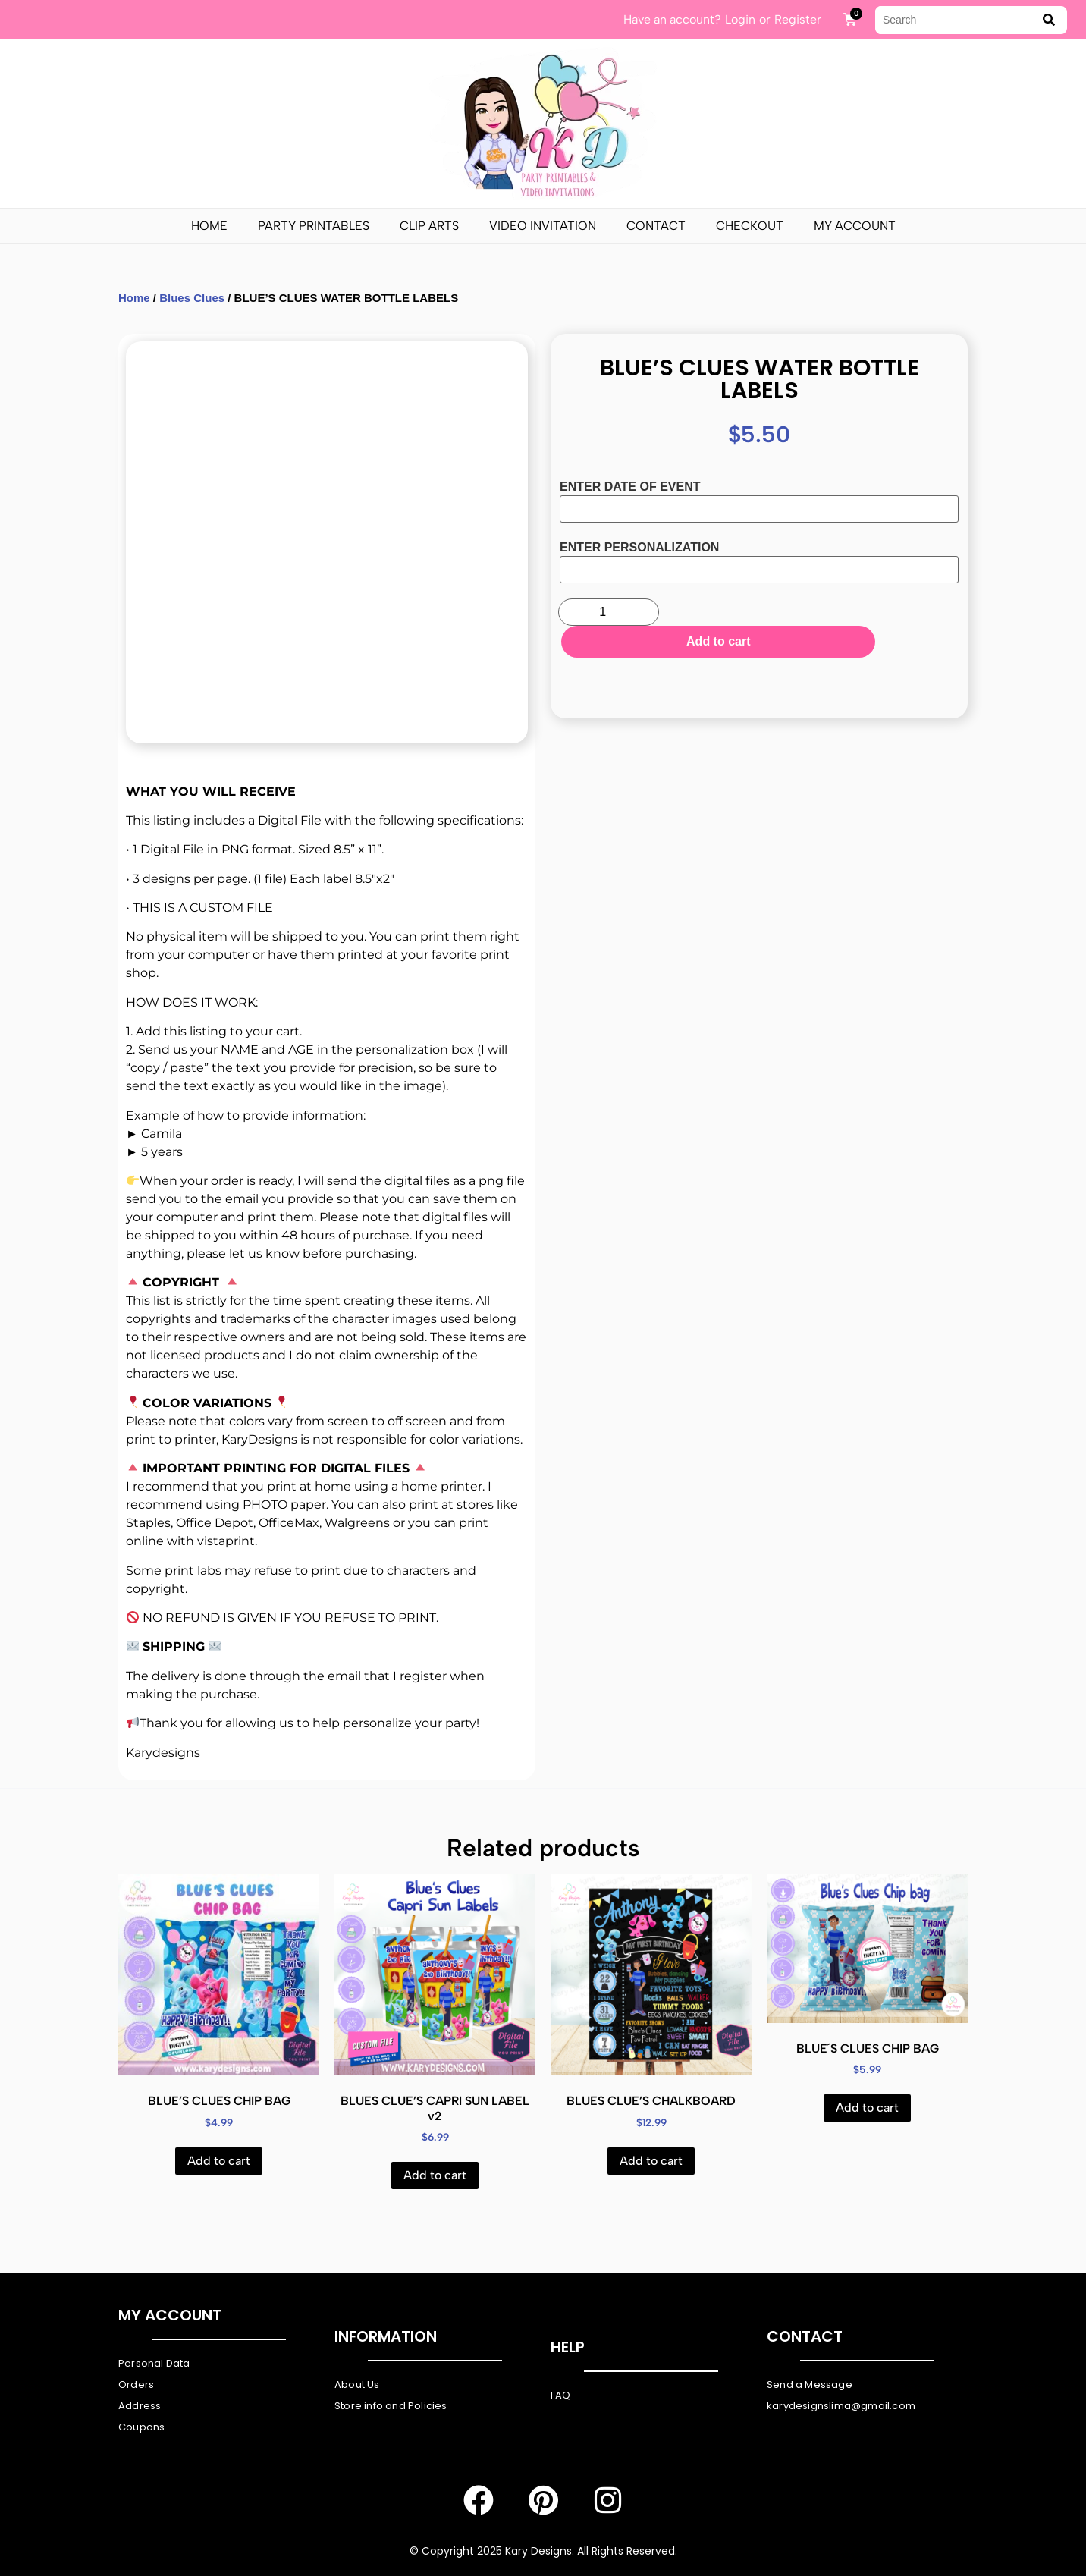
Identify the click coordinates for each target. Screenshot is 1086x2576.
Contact (656, 225)
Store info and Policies (390, 2406)
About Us (357, 2384)
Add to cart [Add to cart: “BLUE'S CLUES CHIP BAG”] (218, 2160)
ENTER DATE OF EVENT (630, 487)
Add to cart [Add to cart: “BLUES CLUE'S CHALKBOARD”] (651, 2160)
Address (139, 2406)
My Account (855, 225)
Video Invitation (542, 225)
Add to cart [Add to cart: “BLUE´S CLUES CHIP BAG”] (867, 2107)
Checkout (749, 225)
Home (209, 225)
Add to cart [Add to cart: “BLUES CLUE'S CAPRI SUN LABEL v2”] (434, 2175)
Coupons (141, 2427)
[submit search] (1049, 20)
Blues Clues (191, 297)
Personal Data (154, 2363)
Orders (136, 2384)
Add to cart (811, 614)
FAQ (561, 2395)
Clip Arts (429, 225)
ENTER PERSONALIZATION (639, 548)
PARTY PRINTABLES (313, 225)
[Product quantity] (608, 612)
